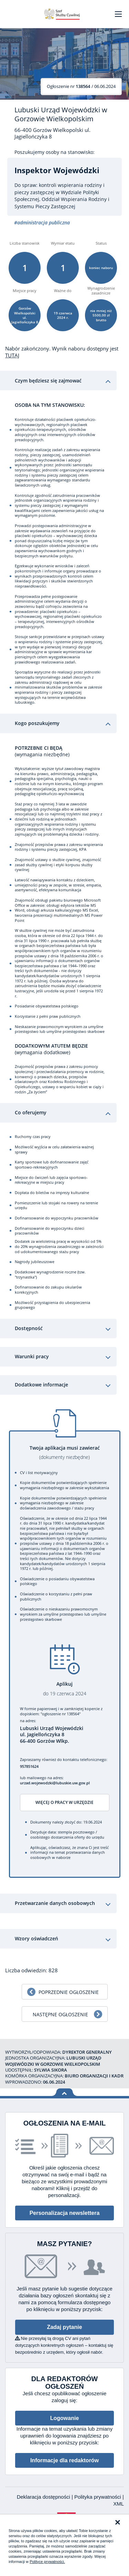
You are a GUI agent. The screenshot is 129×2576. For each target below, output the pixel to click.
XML (118, 2504)
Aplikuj (64, 1688)
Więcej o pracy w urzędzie (64, 1802)
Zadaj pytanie (64, 2327)
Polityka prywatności (98, 2497)
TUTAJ (12, 355)
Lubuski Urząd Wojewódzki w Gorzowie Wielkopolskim (60, 114)
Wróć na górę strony (64, 2092)
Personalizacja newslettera (65, 2213)
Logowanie (64, 2418)
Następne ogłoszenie (60, 2014)
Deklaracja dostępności (44, 2497)
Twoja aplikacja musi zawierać (64, 1452)
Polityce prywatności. (47, 2562)
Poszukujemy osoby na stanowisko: (54, 152)
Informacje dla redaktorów (64, 2460)
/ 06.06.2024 (81, 86)
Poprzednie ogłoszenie (69, 1992)
